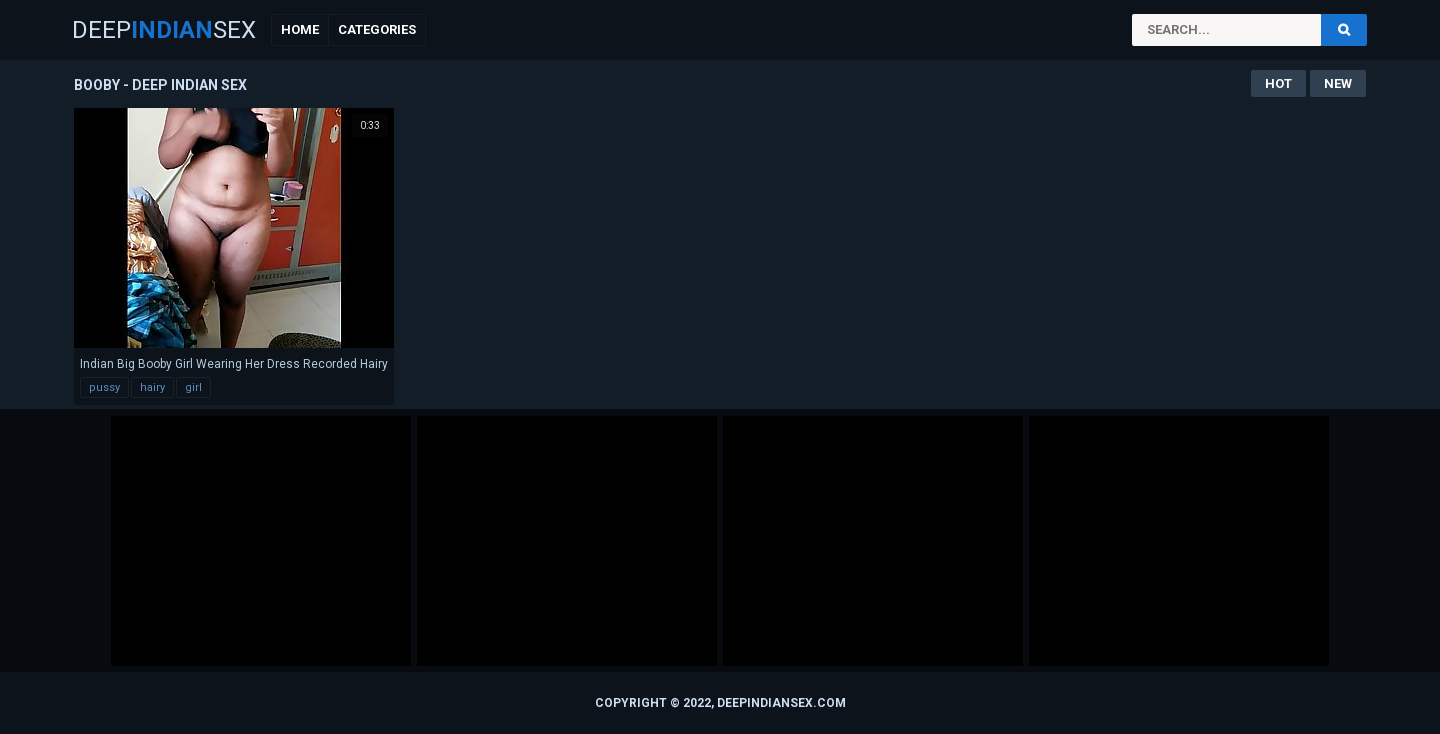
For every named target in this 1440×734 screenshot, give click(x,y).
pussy (104, 387)
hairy (152, 387)
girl (193, 387)
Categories (377, 29)
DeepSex (164, 30)
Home (300, 29)
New (1338, 83)
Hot (1278, 83)
